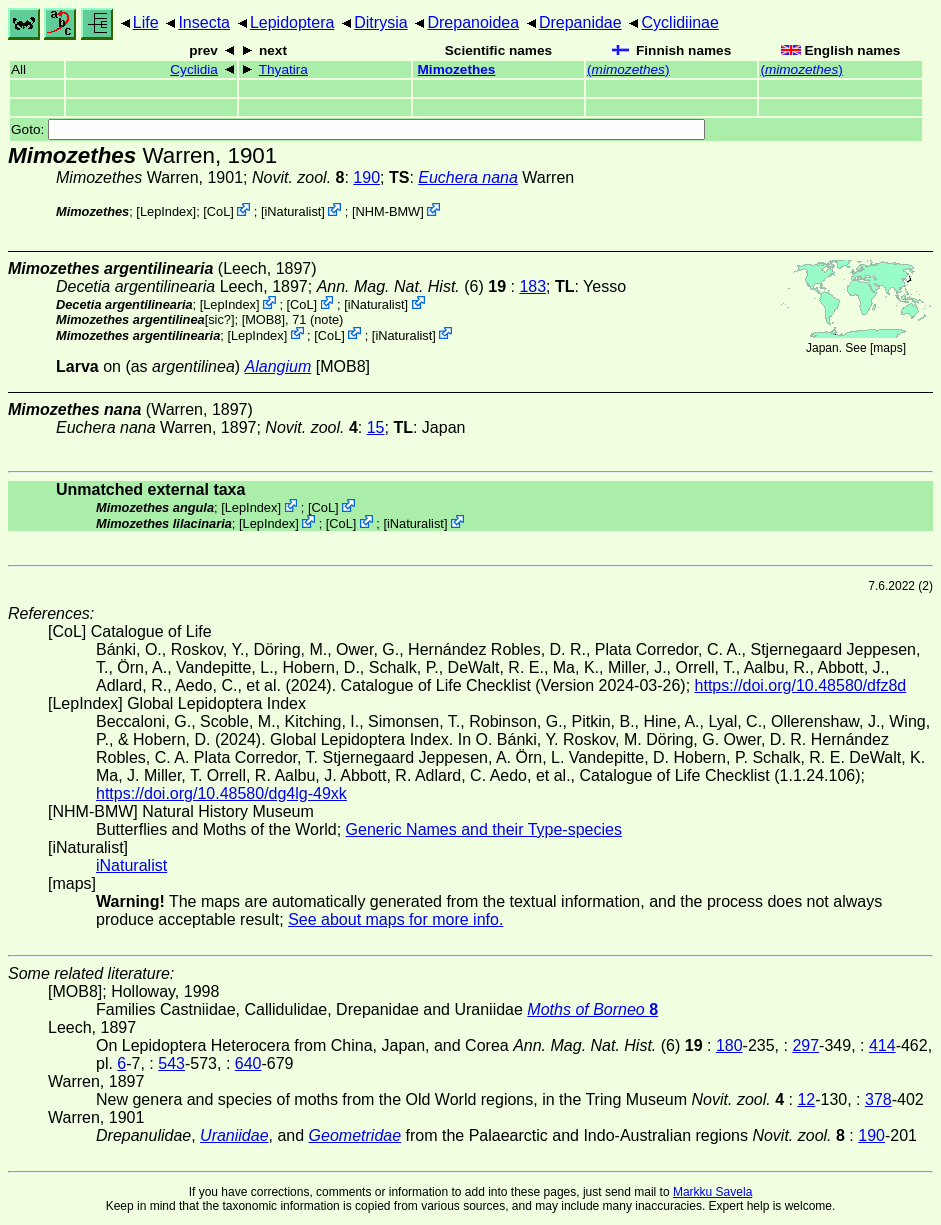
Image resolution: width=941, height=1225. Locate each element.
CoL (218, 211)
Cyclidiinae (680, 22)
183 (532, 286)
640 (248, 1063)
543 (171, 1063)
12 (806, 1099)
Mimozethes (457, 69)
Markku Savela (712, 1192)
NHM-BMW (388, 211)
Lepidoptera (292, 22)
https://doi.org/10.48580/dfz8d (801, 685)
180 (729, 1045)
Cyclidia (194, 69)
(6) (414, 286)
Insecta (204, 22)
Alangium (278, 366)
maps (887, 348)
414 (882, 1045)
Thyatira (283, 69)
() (628, 69)
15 (376, 427)
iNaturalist (292, 211)
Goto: (358, 129)
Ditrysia (380, 22)
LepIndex (166, 211)
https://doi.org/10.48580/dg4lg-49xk (221, 793)
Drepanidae (580, 22)
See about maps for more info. (395, 919)
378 (878, 1099)
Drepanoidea (473, 22)
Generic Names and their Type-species (484, 829)
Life (146, 22)
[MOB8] (263, 319)
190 (366, 177)
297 (805, 1045)
